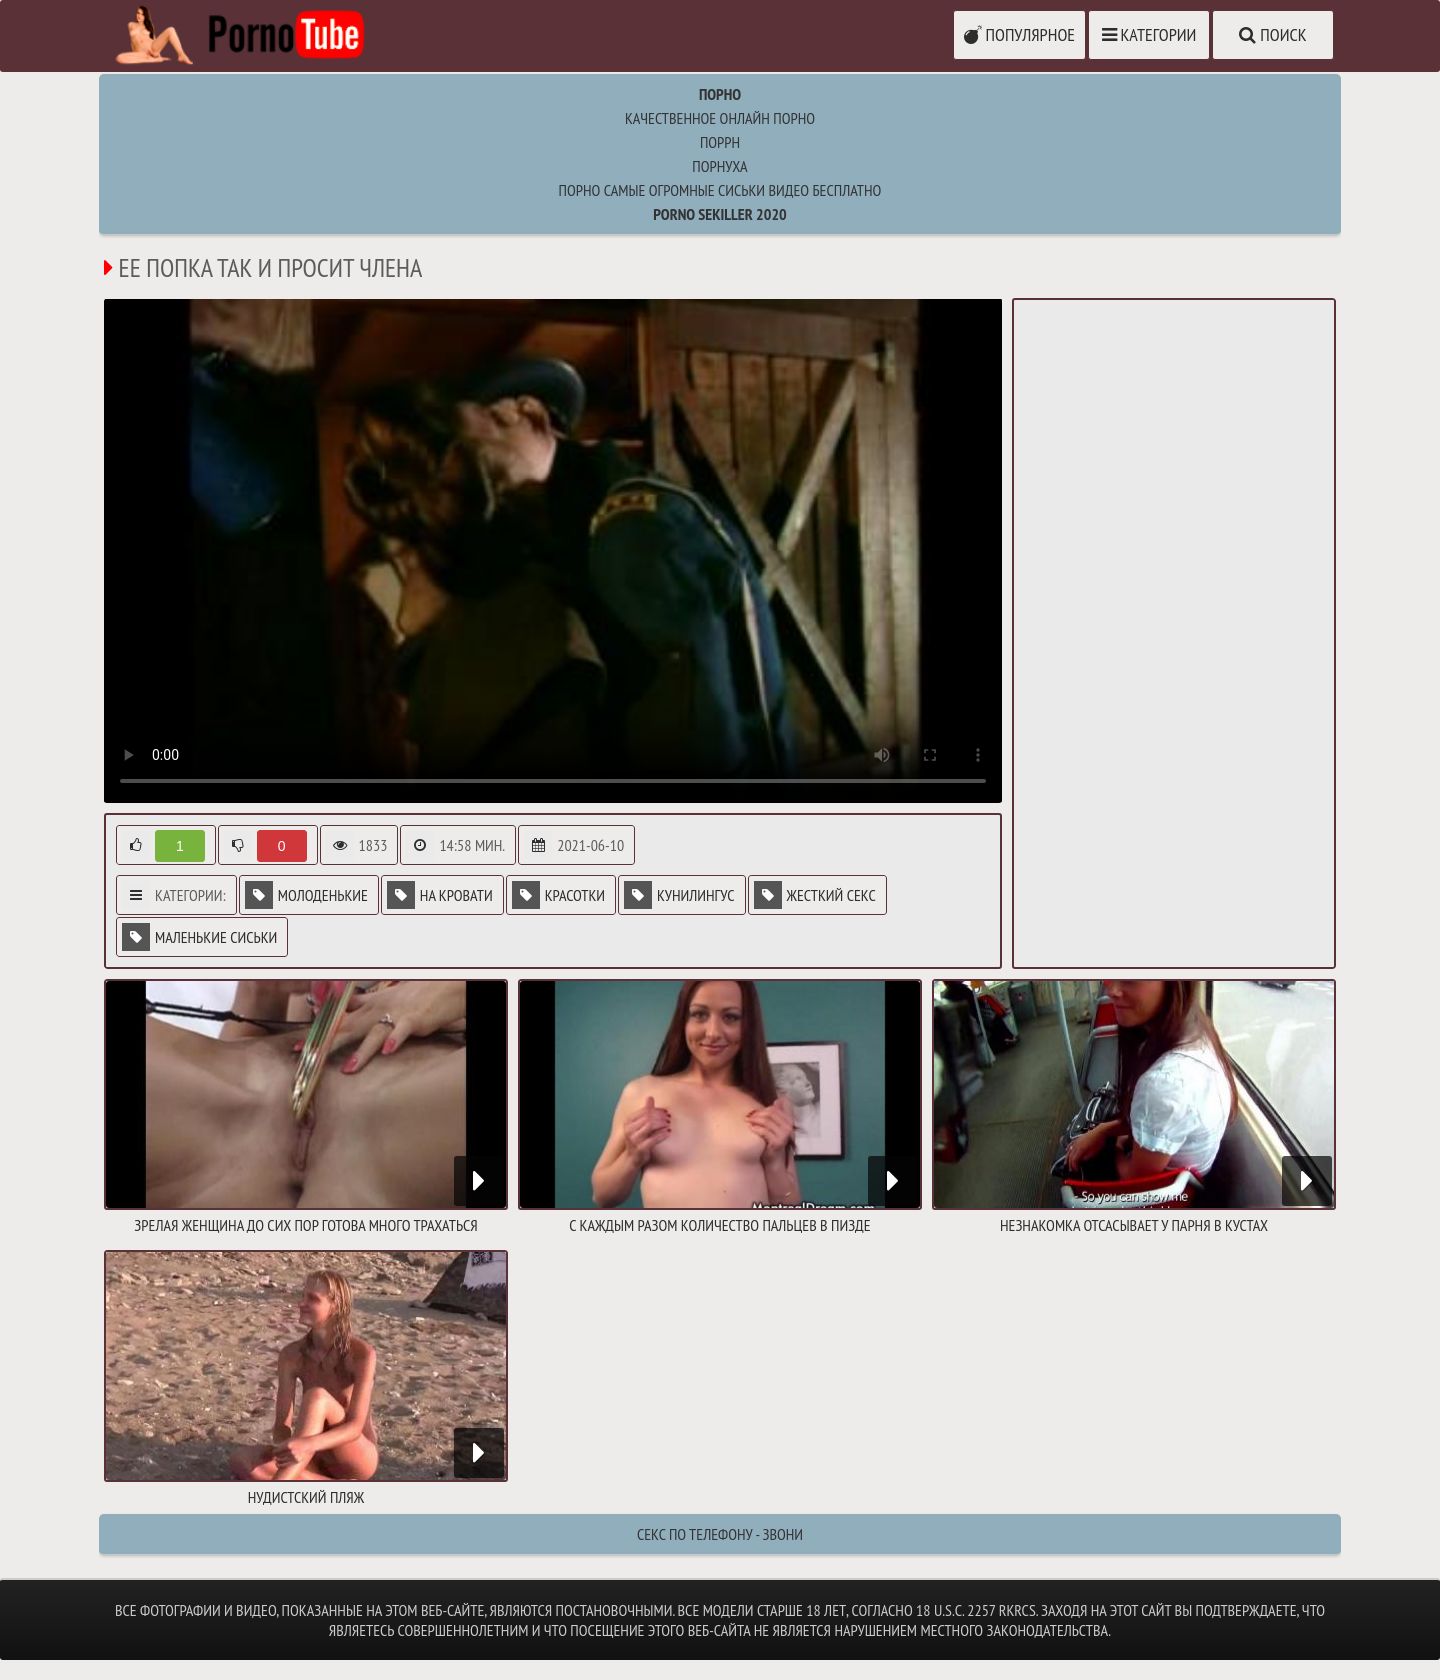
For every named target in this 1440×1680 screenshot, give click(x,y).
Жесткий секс (815, 895)
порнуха (719, 166)
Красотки (558, 895)
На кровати (440, 895)
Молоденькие (306, 895)
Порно (720, 94)
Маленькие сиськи (199, 937)
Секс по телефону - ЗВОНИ (720, 1534)
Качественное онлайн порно (720, 118)
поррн (720, 142)
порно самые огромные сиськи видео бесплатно (720, 190)
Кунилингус (679, 895)
